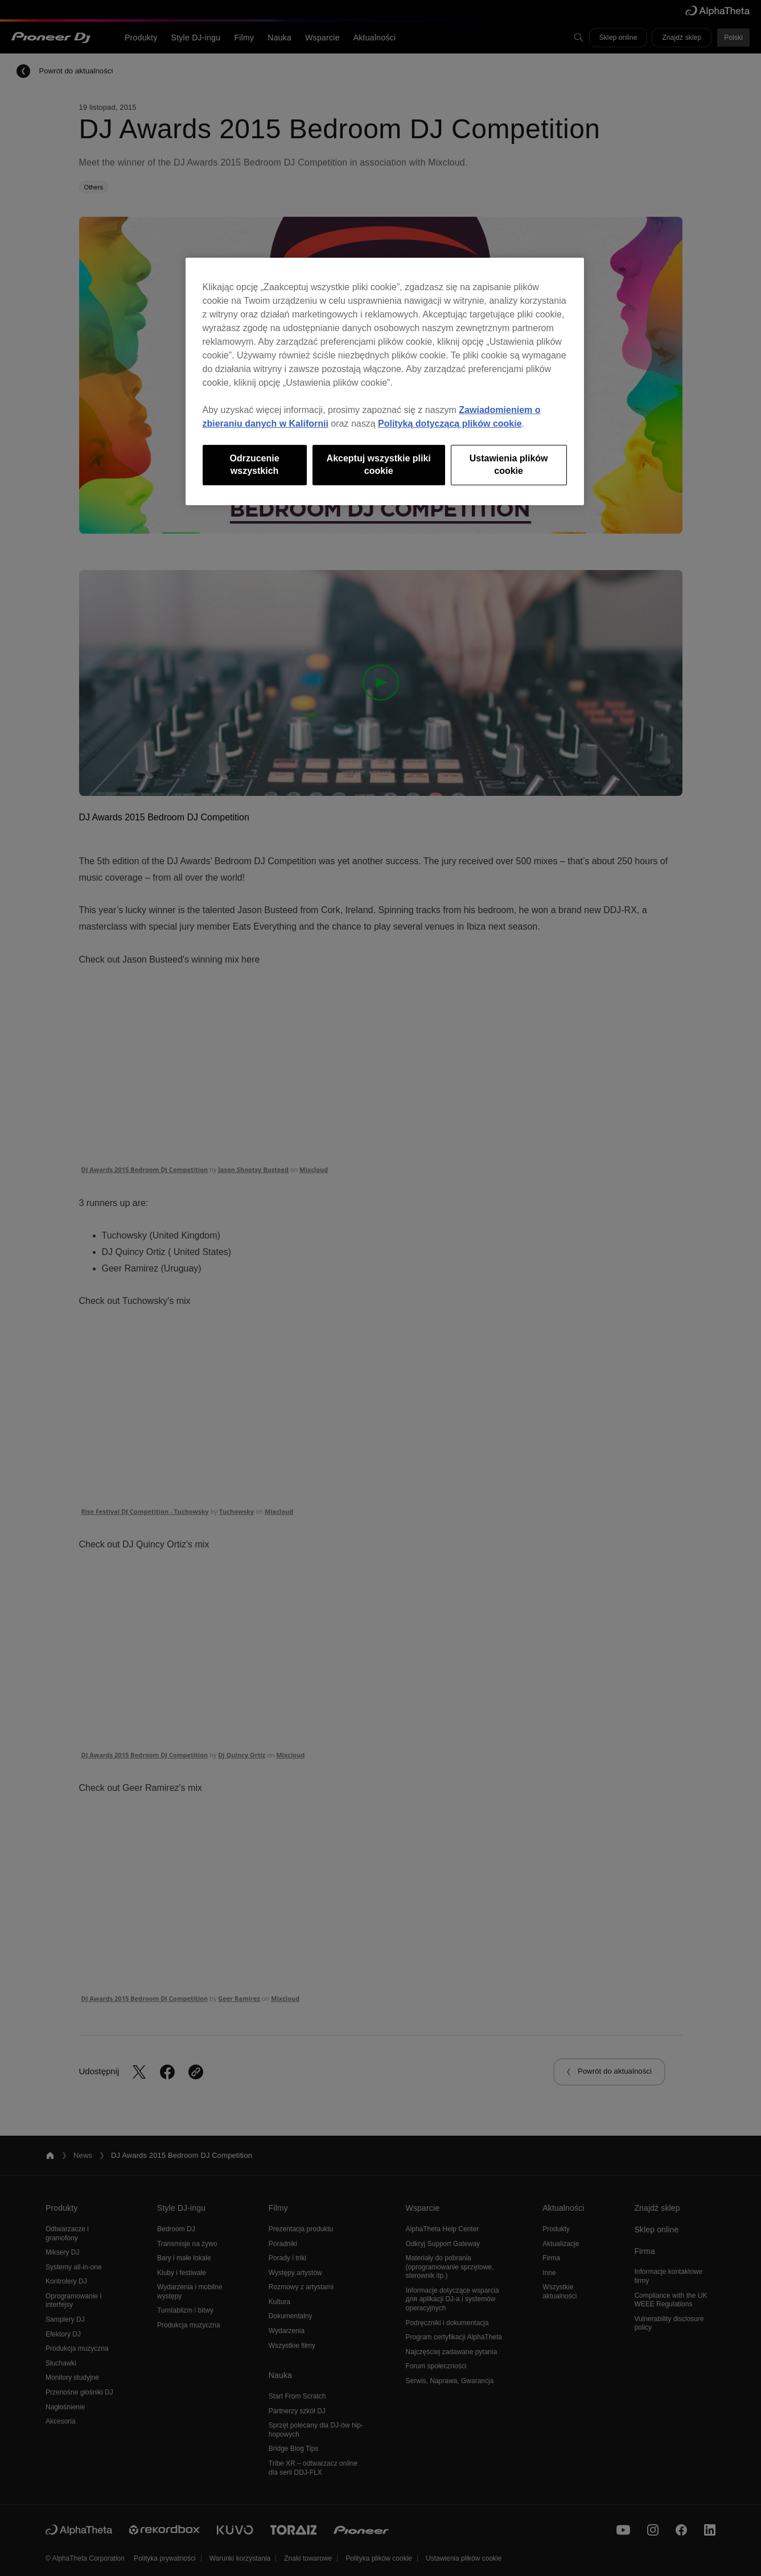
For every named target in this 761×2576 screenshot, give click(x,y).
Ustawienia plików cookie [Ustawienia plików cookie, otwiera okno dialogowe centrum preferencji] (509, 464)
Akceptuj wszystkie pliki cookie (379, 464)
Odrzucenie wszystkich (254, 464)
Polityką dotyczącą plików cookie (450, 423)
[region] (385, 381)
